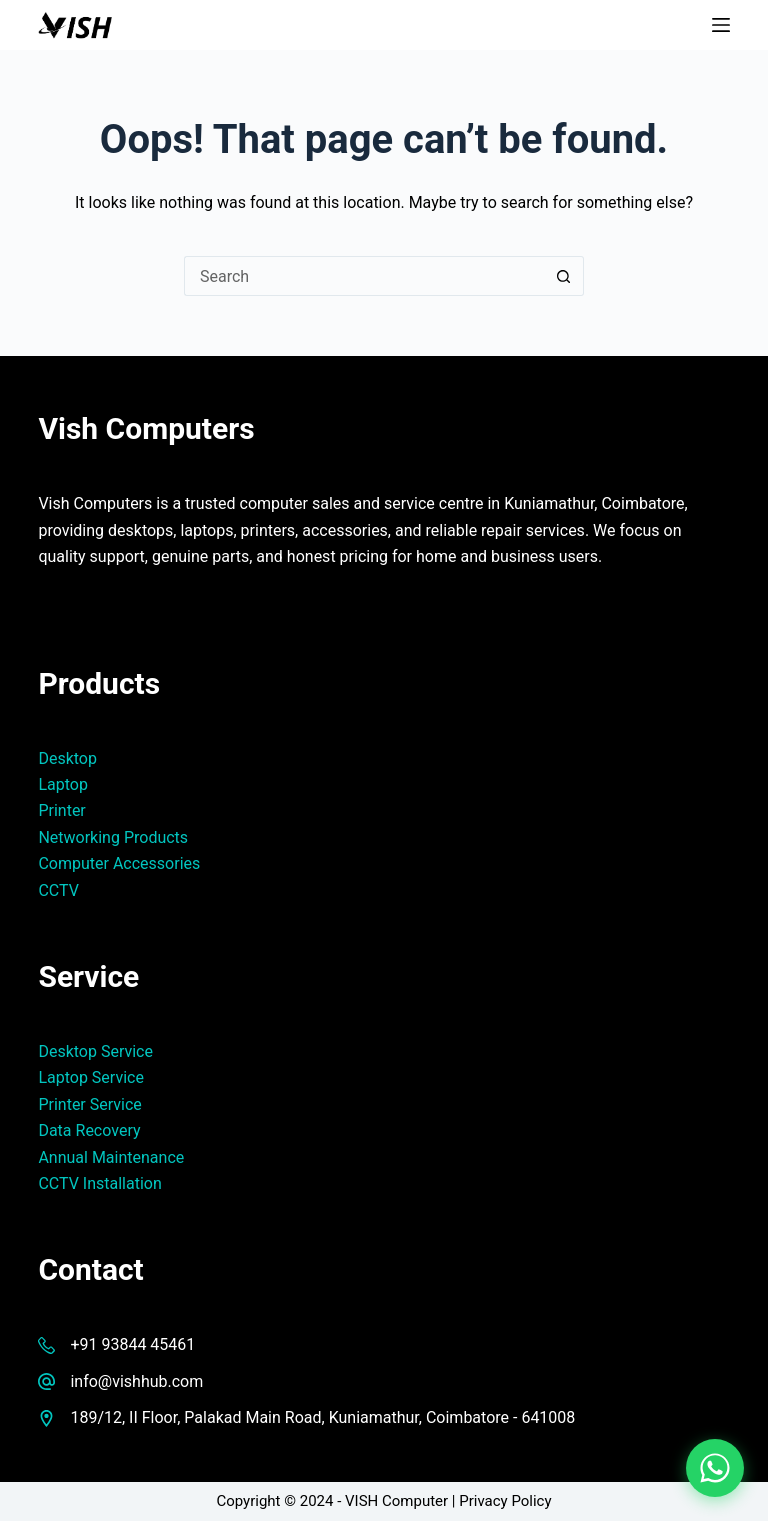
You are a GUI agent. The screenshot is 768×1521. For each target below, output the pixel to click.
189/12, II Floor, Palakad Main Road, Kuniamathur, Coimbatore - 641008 (322, 1417)
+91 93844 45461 (132, 1344)
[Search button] (564, 276)
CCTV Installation (99, 1183)
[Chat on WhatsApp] (715, 1468)
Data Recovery (89, 1130)
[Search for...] (364, 276)
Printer (61, 810)
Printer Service (89, 1104)
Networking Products (113, 837)
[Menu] (721, 25)
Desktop (67, 758)
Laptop (63, 784)
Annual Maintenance (111, 1157)
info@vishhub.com (136, 1381)
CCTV (58, 890)
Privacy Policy (505, 1501)
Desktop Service (95, 1051)
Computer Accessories (119, 863)
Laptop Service (91, 1077)
